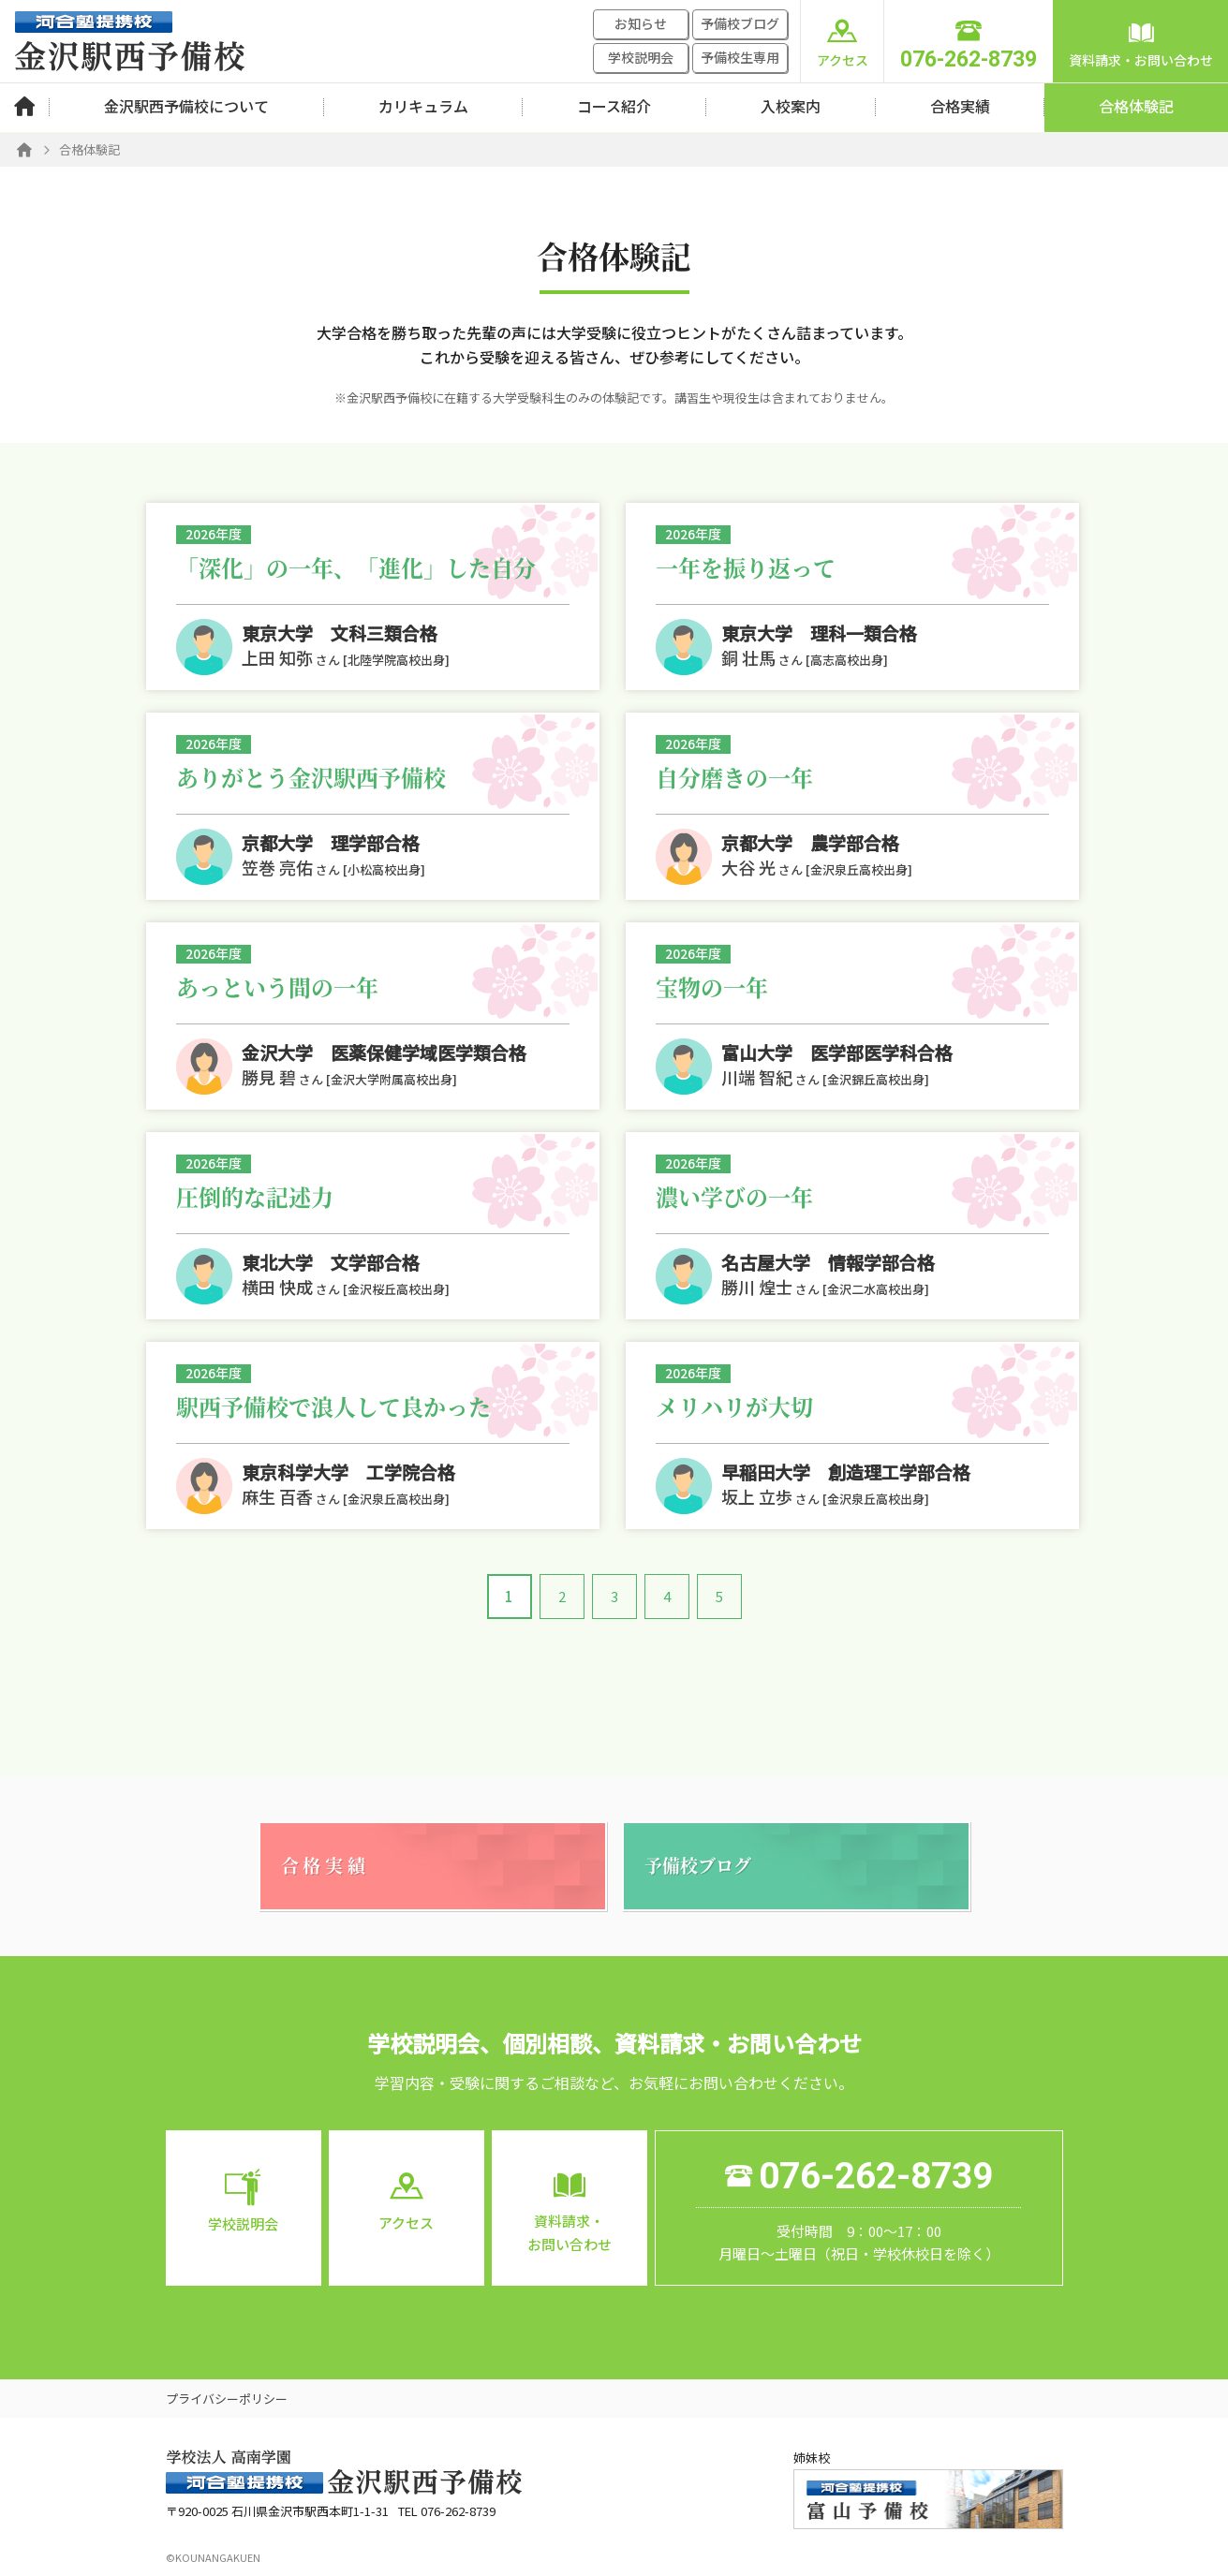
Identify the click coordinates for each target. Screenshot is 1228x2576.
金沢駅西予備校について (186, 106)
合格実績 (960, 106)
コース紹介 (614, 106)
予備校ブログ (740, 23)
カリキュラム (423, 106)
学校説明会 (640, 57)
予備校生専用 (740, 57)
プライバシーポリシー (227, 2398)
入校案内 (791, 106)
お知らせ (640, 23)
